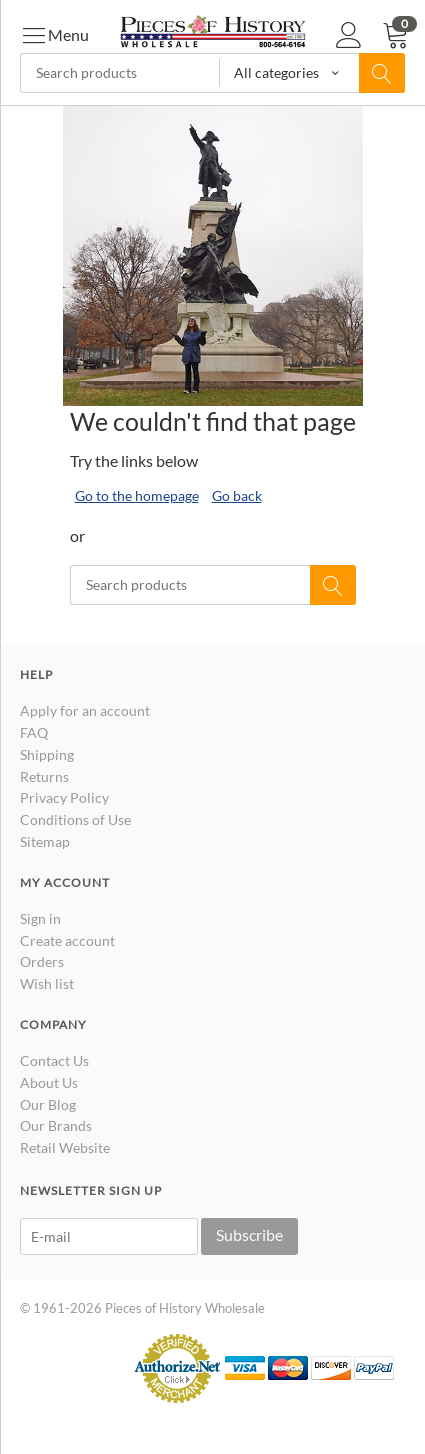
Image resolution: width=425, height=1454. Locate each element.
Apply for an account (85, 710)
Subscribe (249, 1234)
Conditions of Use (75, 819)
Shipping (47, 754)
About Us (49, 1082)
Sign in (40, 918)
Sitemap (45, 841)
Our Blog (48, 1104)
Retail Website (65, 1147)
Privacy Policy (64, 797)
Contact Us (54, 1060)
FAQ (34, 732)
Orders (42, 961)
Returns (44, 776)
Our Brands (56, 1125)
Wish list (47, 983)
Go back (237, 495)
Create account (67, 940)
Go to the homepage (137, 495)
